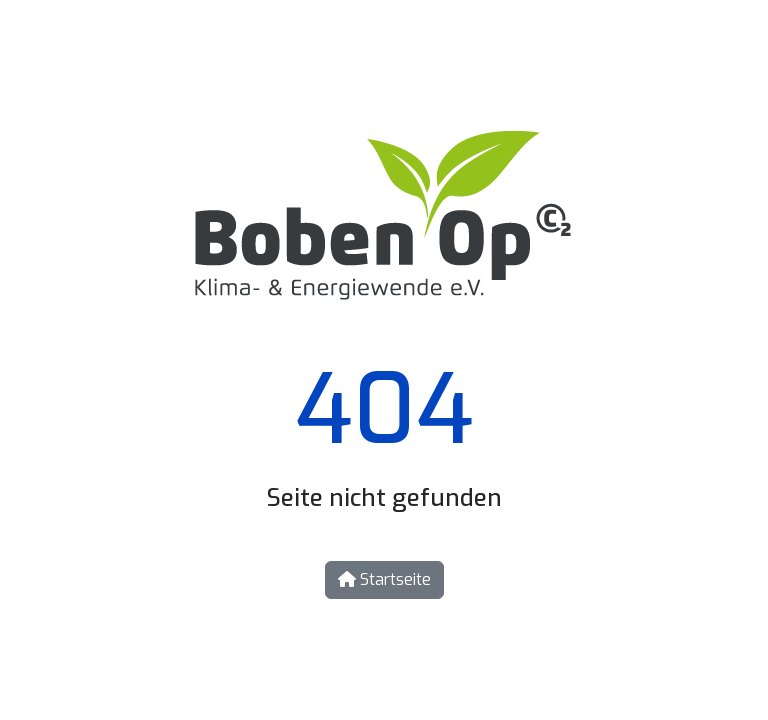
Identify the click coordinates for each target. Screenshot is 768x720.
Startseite (384, 579)
